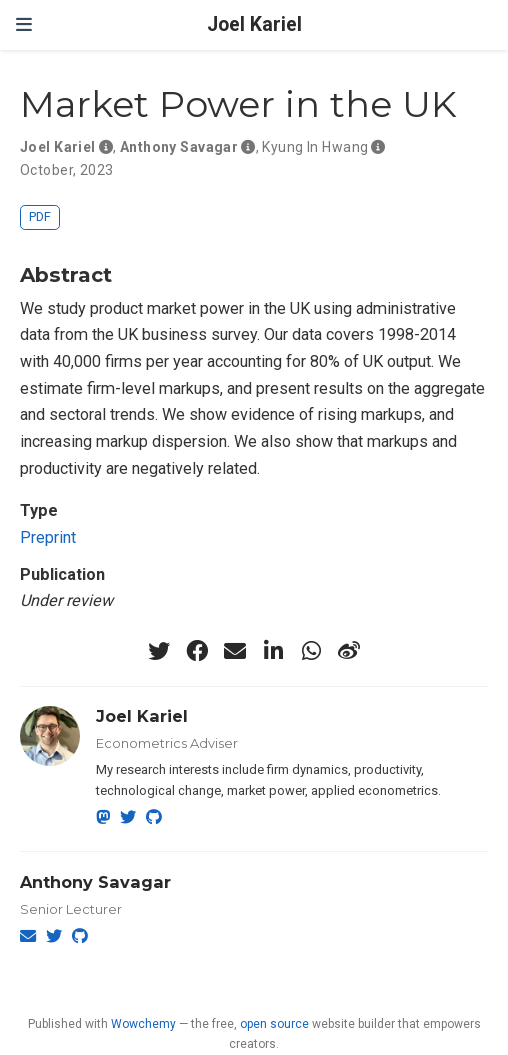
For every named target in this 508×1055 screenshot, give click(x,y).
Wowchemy (143, 1024)
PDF (40, 216)
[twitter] (159, 651)
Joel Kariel (254, 24)
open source (274, 1024)
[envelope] (235, 651)
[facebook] (197, 651)
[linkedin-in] (273, 651)
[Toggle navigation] (24, 24)
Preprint (48, 537)
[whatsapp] (311, 651)
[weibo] (349, 651)
